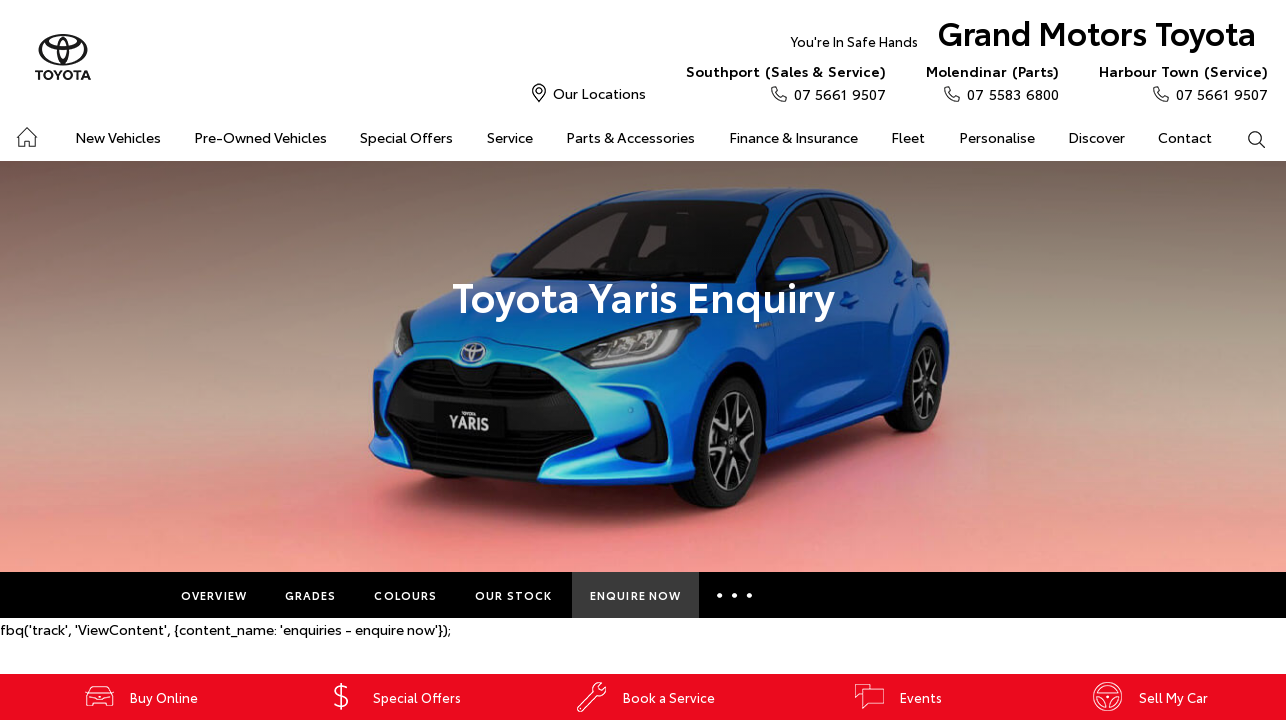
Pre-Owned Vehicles (260, 137)
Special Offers (406, 137)
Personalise (997, 137)
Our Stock (513, 595)
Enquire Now (635, 595)
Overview (214, 595)
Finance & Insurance (793, 137)
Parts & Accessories (630, 137)
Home (25, 133)
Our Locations (599, 93)
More (737, 595)
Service (510, 137)
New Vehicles (118, 137)
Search (1248, 138)
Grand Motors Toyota (1023, 36)
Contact (1185, 137)
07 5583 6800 (992, 82)
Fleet (908, 137)
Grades (311, 595)
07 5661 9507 (786, 82)
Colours (405, 595)
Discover (1096, 137)
